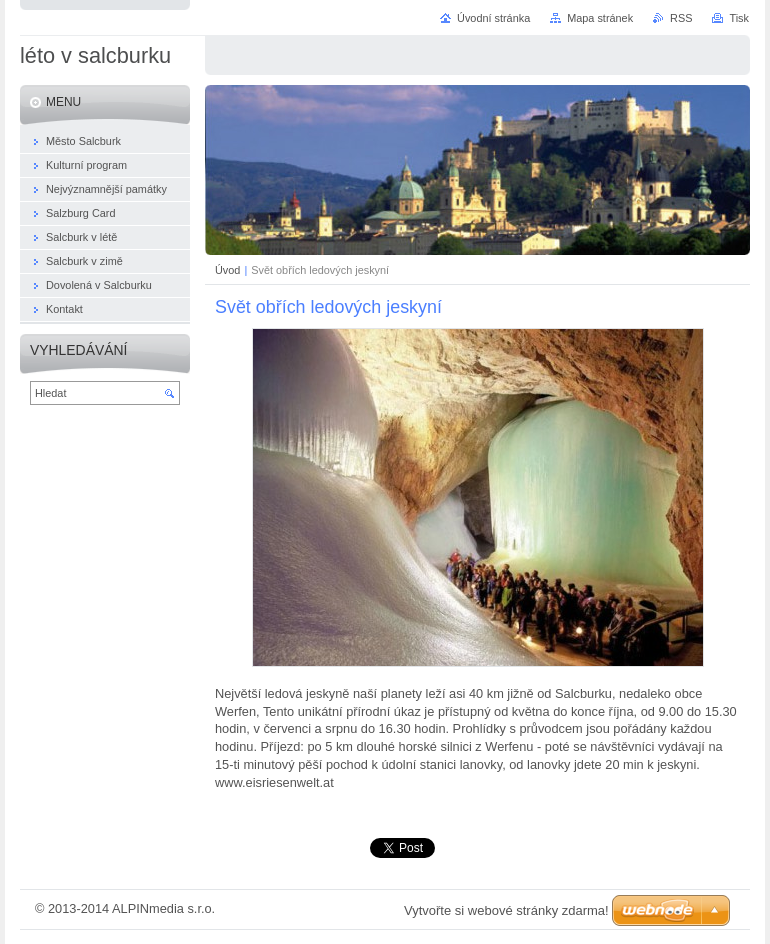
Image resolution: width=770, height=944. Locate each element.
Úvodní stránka (493, 18)
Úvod (227, 270)
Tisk (739, 18)
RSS (681, 18)
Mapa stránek (600, 18)
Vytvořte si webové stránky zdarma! (506, 910)
